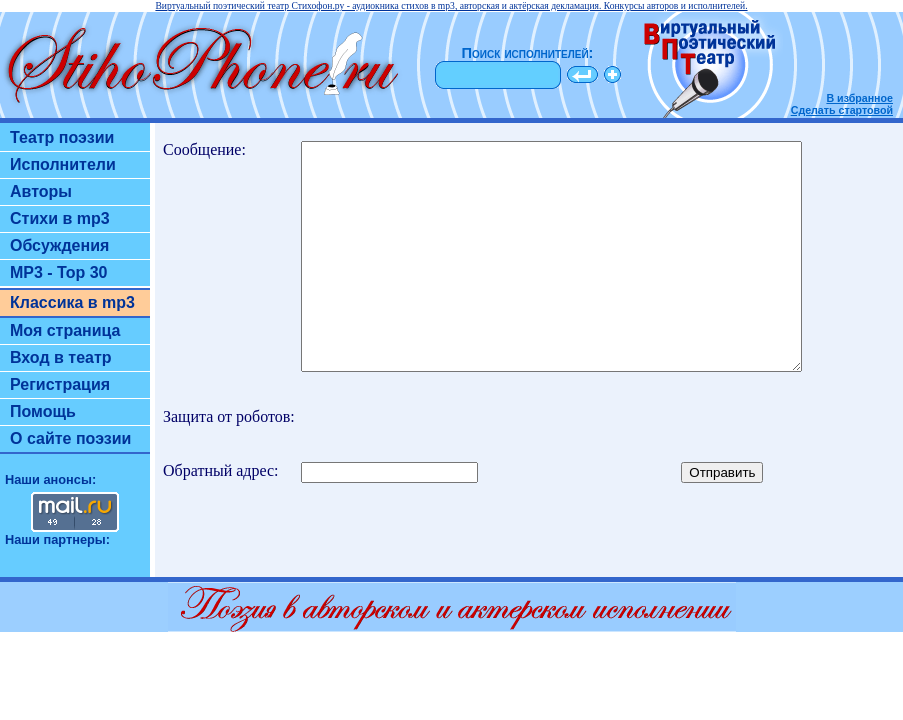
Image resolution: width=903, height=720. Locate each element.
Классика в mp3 (72, 302)
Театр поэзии (62, 137)
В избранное (859, 98)
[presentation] (581, 462)
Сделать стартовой (842, 110)
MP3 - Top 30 (59, 272)
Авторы (41, 191)
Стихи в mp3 (60, 218)
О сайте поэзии (70, 438)
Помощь (43, 411)
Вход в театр (61, 357)
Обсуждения (59, 245)
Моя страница (65, 330)
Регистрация (60, 384)
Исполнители (63, 164)
